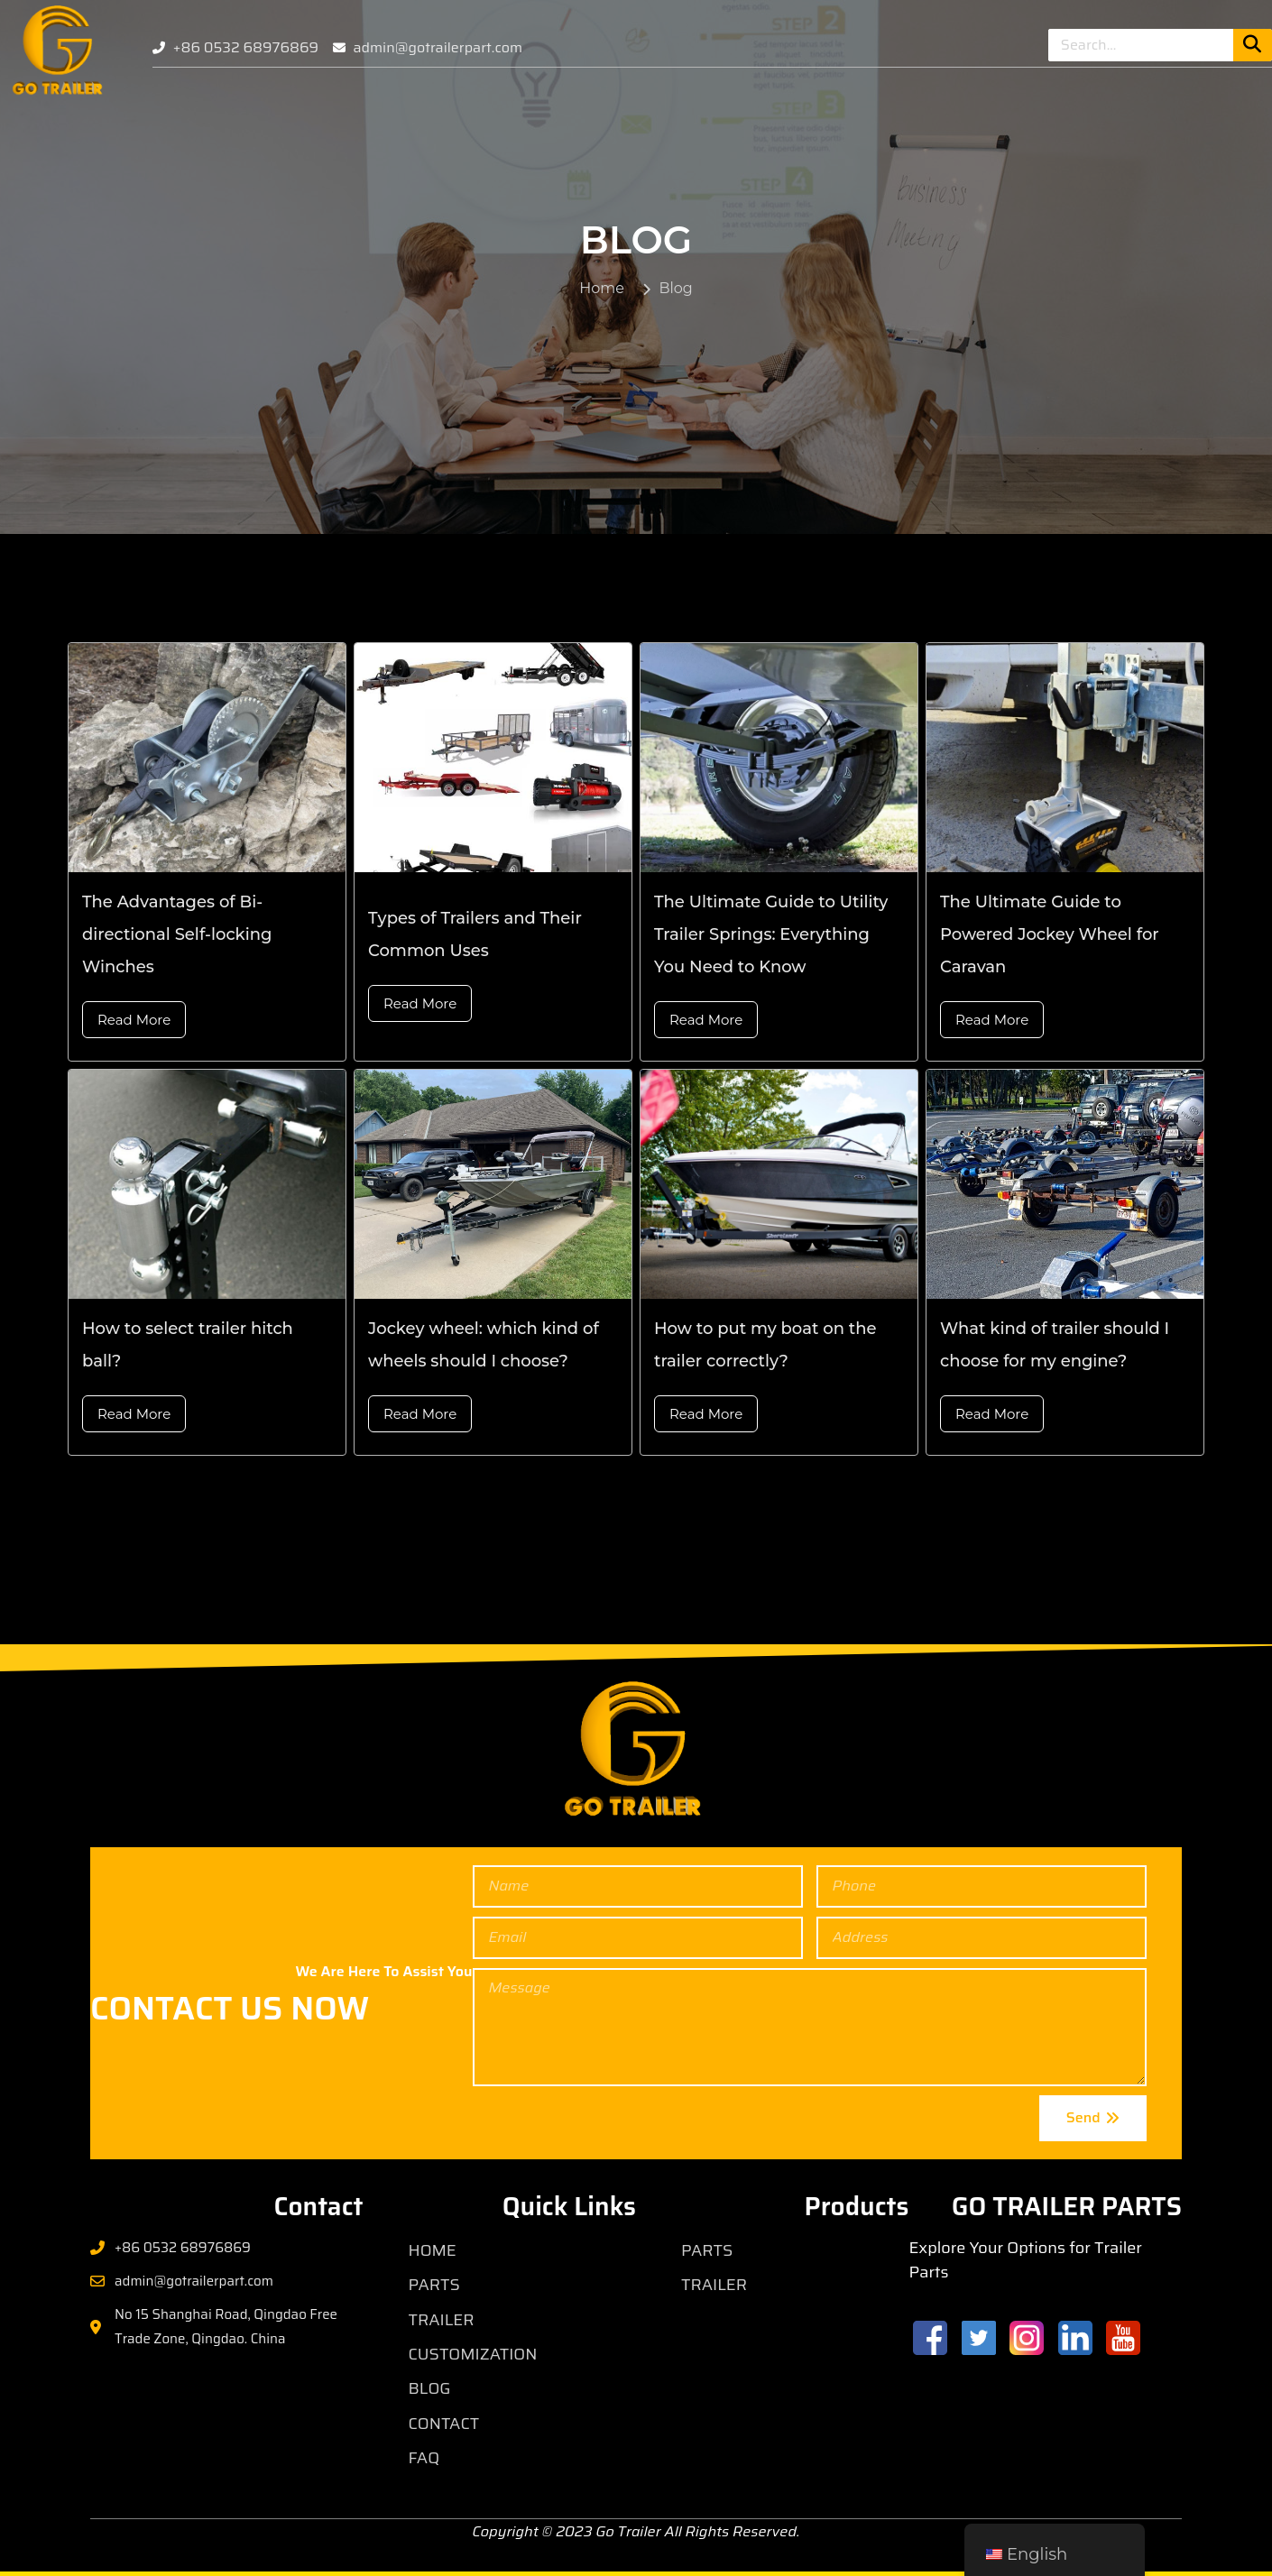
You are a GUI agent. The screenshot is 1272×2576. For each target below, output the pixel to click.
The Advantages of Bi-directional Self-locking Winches (177, 934)
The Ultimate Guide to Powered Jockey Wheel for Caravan (1049, 934)
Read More (134, 1019)
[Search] (1252, 45)
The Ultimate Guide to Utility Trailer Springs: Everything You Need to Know (771, 934)
